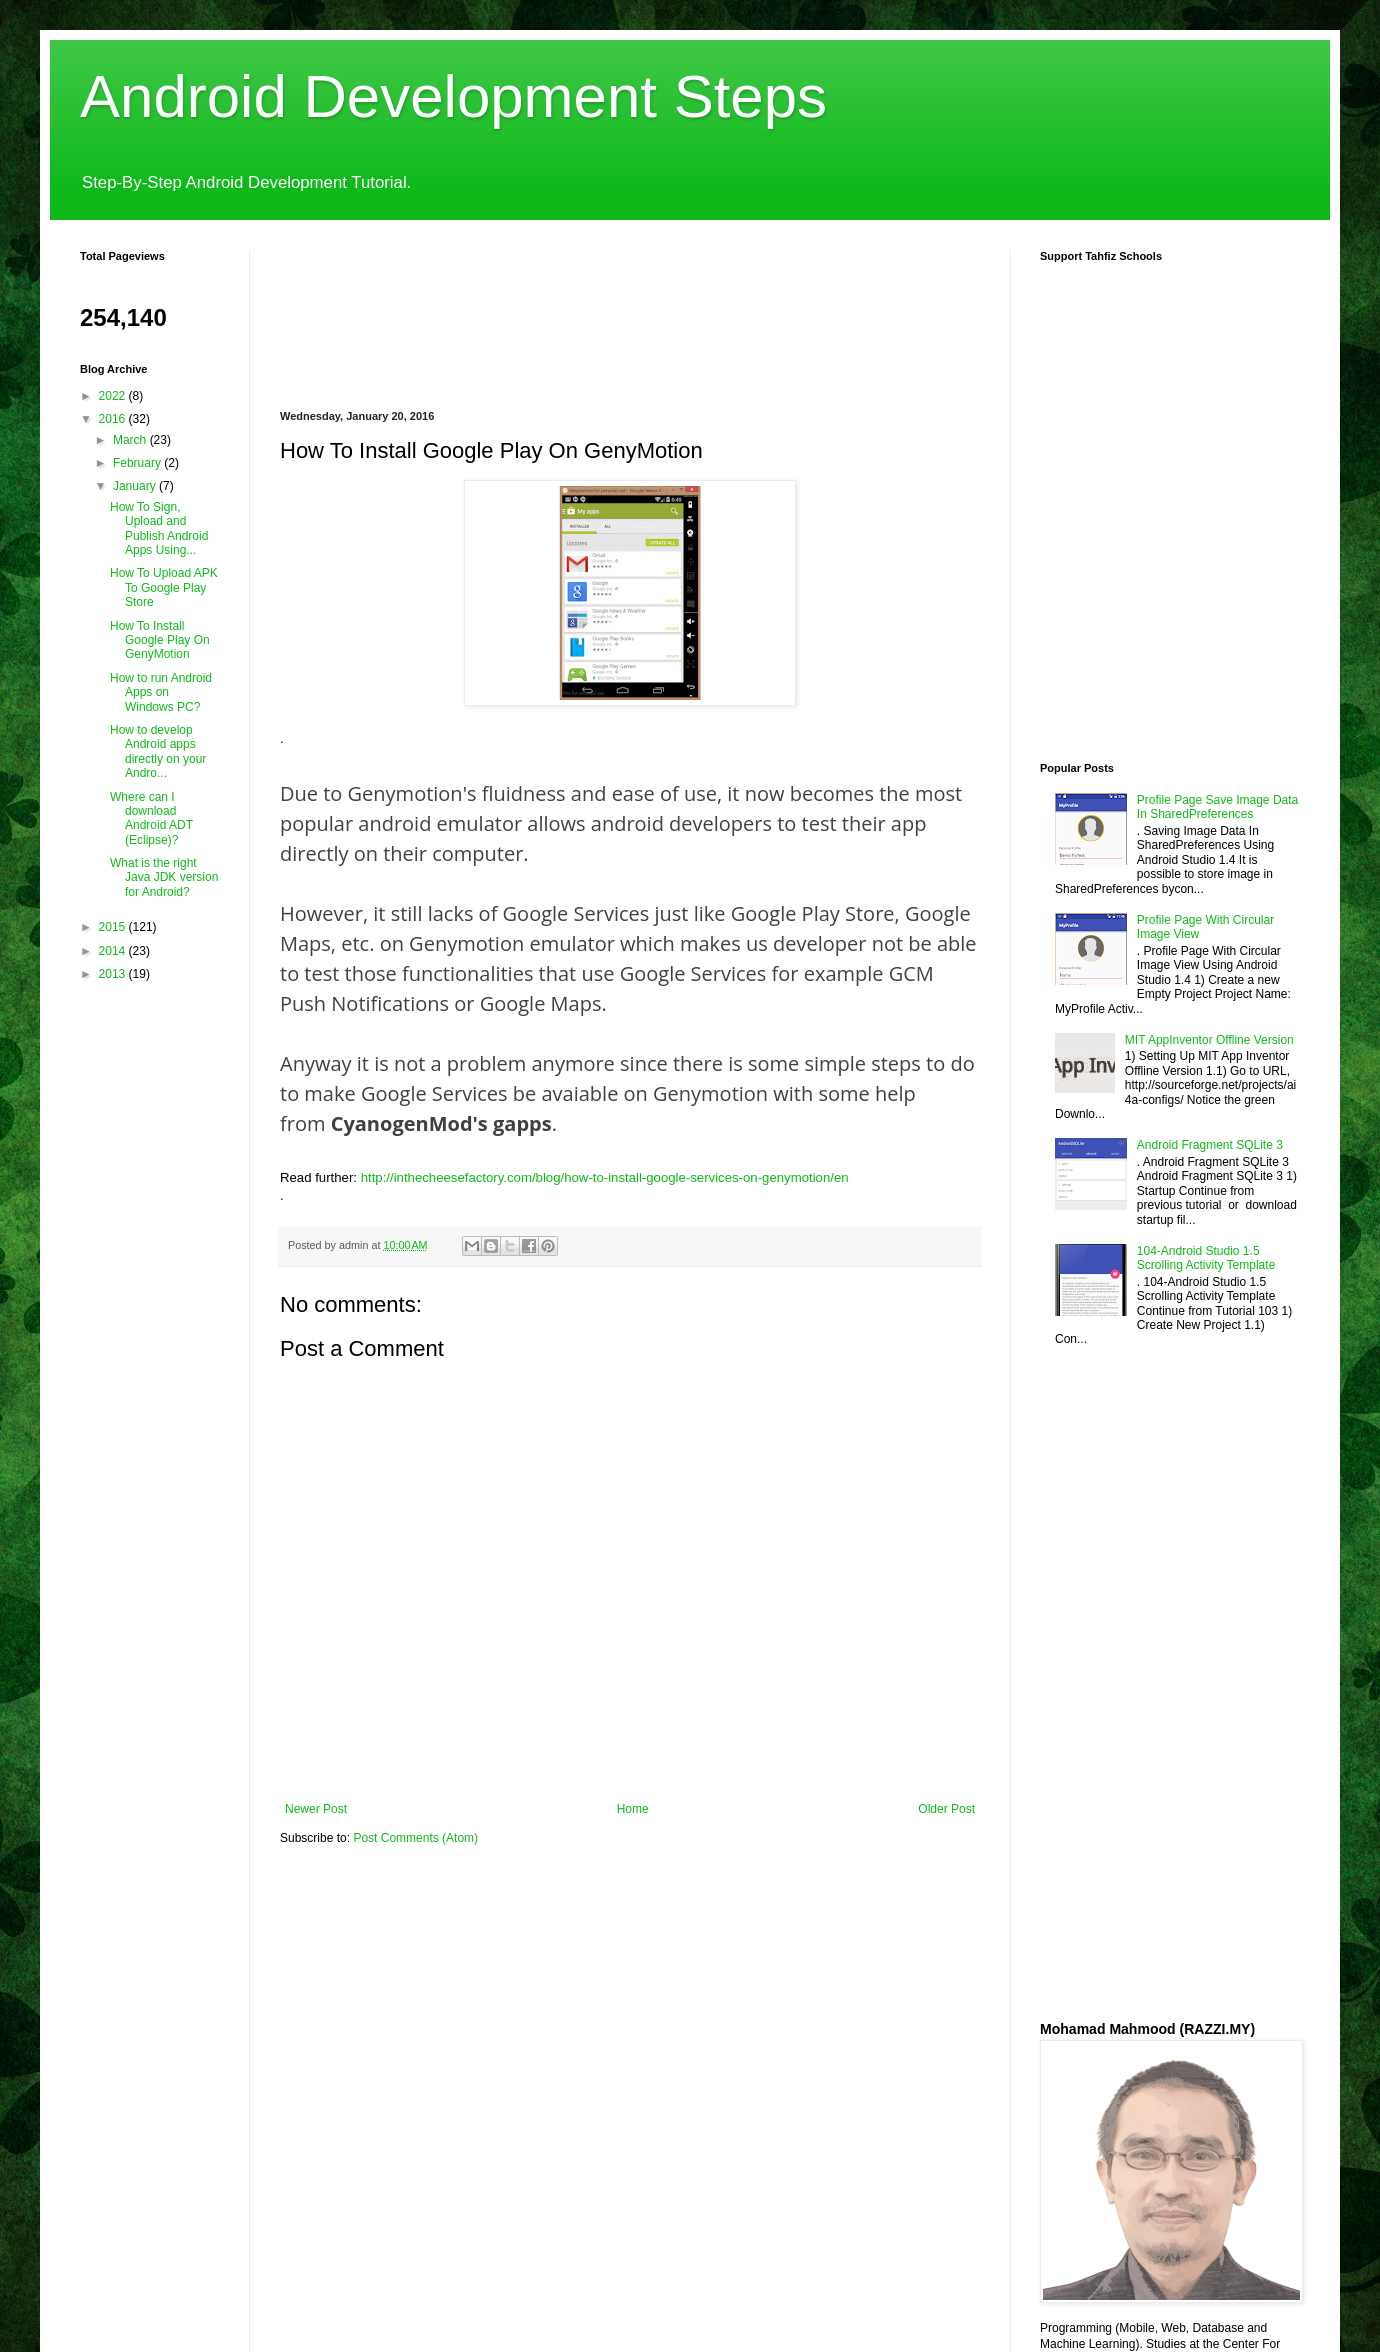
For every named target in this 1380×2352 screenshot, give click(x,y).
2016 (114, 419)
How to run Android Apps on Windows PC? (161, 692)
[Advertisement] (354, 312)
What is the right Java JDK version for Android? (164, 877)
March (131, 440)
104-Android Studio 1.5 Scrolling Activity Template (1206, 1258)
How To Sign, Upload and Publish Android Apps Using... (159, 528)
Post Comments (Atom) (415, 1838)
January (136, 486)
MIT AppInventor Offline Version (1209, 1040)
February (138, 463)
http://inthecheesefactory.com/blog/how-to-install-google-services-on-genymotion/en (605, 1177)
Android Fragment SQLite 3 (1210, 1145)
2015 (114, 927)
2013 (114, 974)
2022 (114, 396)
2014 (114, 951)
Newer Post (316, 1809)
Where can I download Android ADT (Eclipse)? (151, 818)
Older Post (946, 1809)
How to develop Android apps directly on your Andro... (158, 751)
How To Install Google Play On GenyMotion (160, 640)
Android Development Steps (453, 96)
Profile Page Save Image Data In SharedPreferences (1217, 807)
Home (633, 1809)
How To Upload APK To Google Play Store (164, 587)
